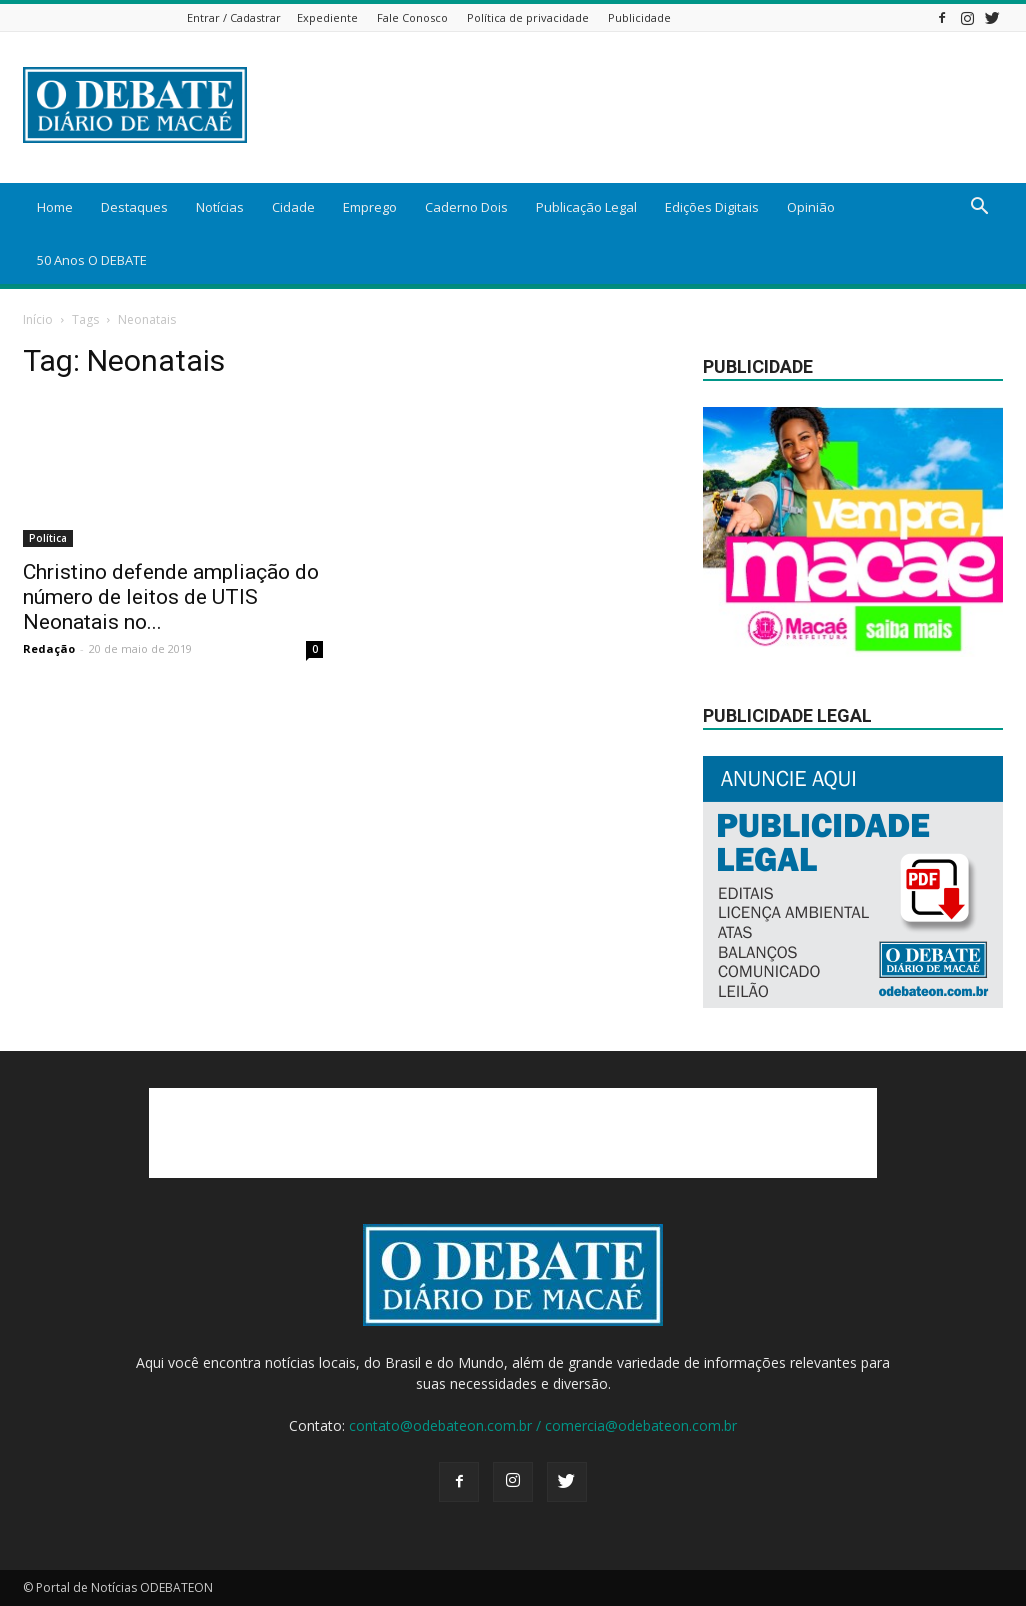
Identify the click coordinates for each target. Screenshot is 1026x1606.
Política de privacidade (528, 17)
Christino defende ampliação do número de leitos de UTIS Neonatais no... (171, 597)
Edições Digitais (712, 207)
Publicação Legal (586, 207)
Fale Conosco (412, 17)
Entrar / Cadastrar (234, 17)
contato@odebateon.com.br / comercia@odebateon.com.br (543, 1425)
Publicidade (639, 17)
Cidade (293, 207)
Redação (49, 648)
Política (48, 538)
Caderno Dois (466, 207)
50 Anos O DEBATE (92, 260)
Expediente (327, 17)
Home (55, 207)
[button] (979, 208)
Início (38, 319)
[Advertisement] (513, 1133)
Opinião (811, 207)
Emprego (370, 207)
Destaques (134, 207)
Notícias (220, 207)
